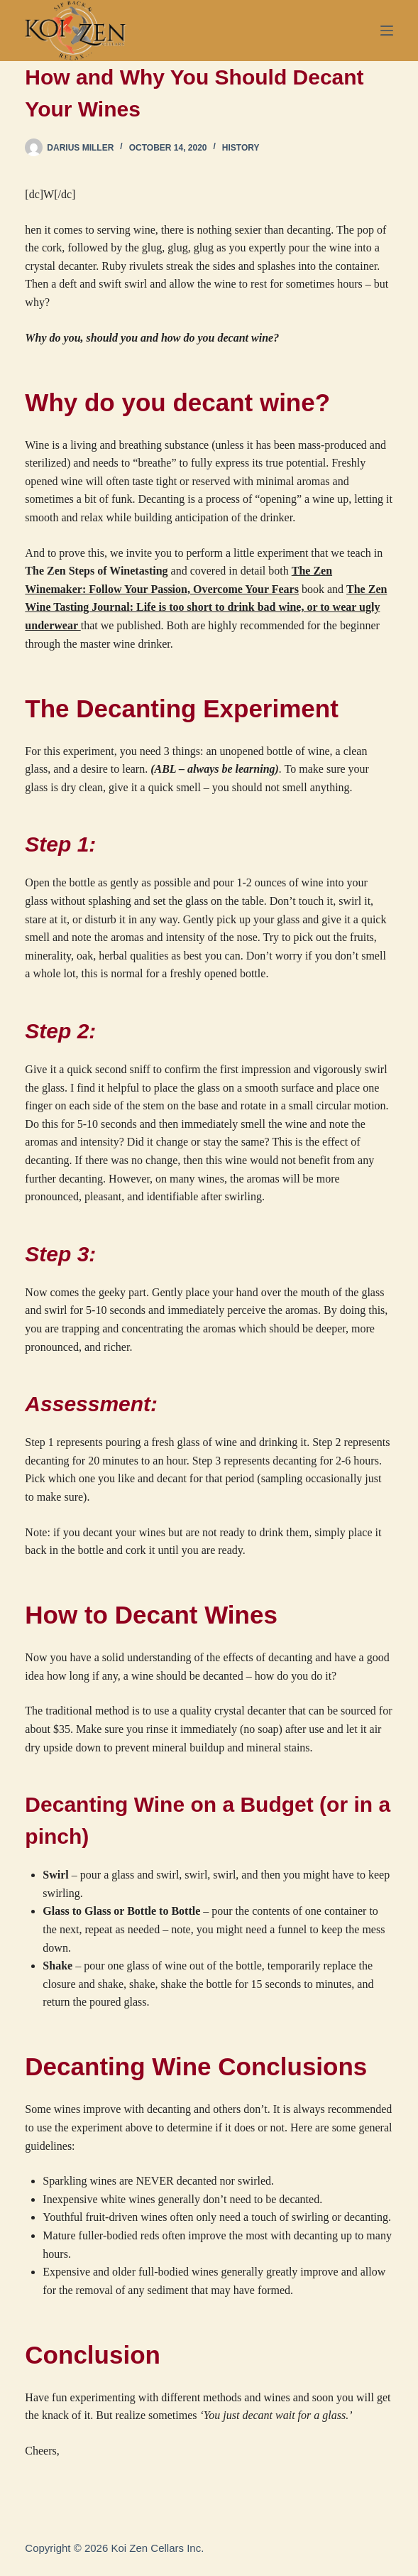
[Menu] (386, 30)
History (241, 148)
